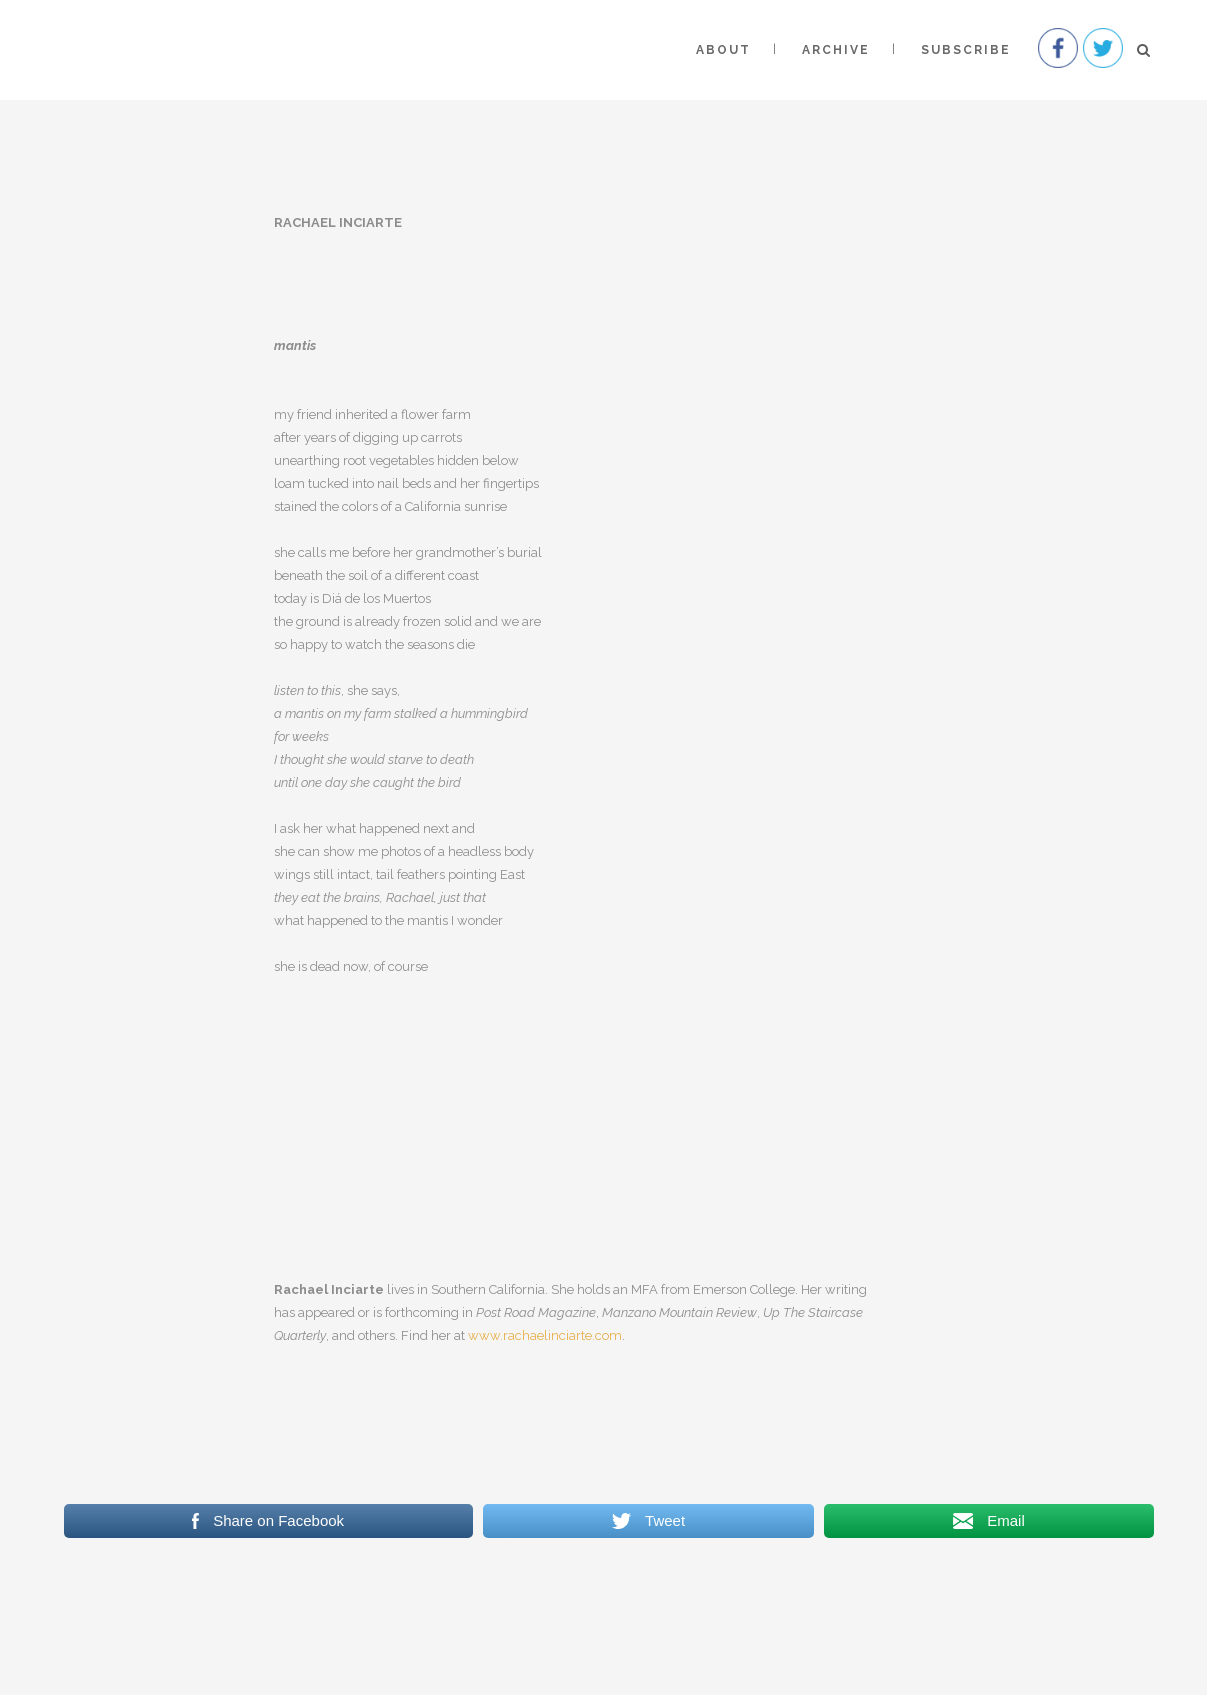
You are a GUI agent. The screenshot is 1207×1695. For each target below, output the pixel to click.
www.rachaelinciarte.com (545, 1335)
